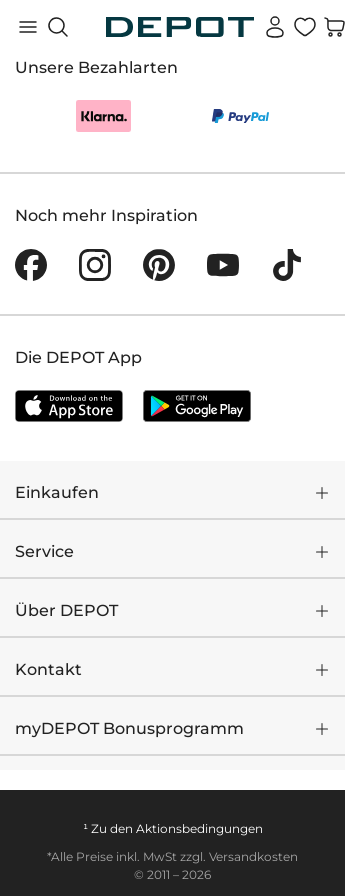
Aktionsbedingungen (199, 828)
